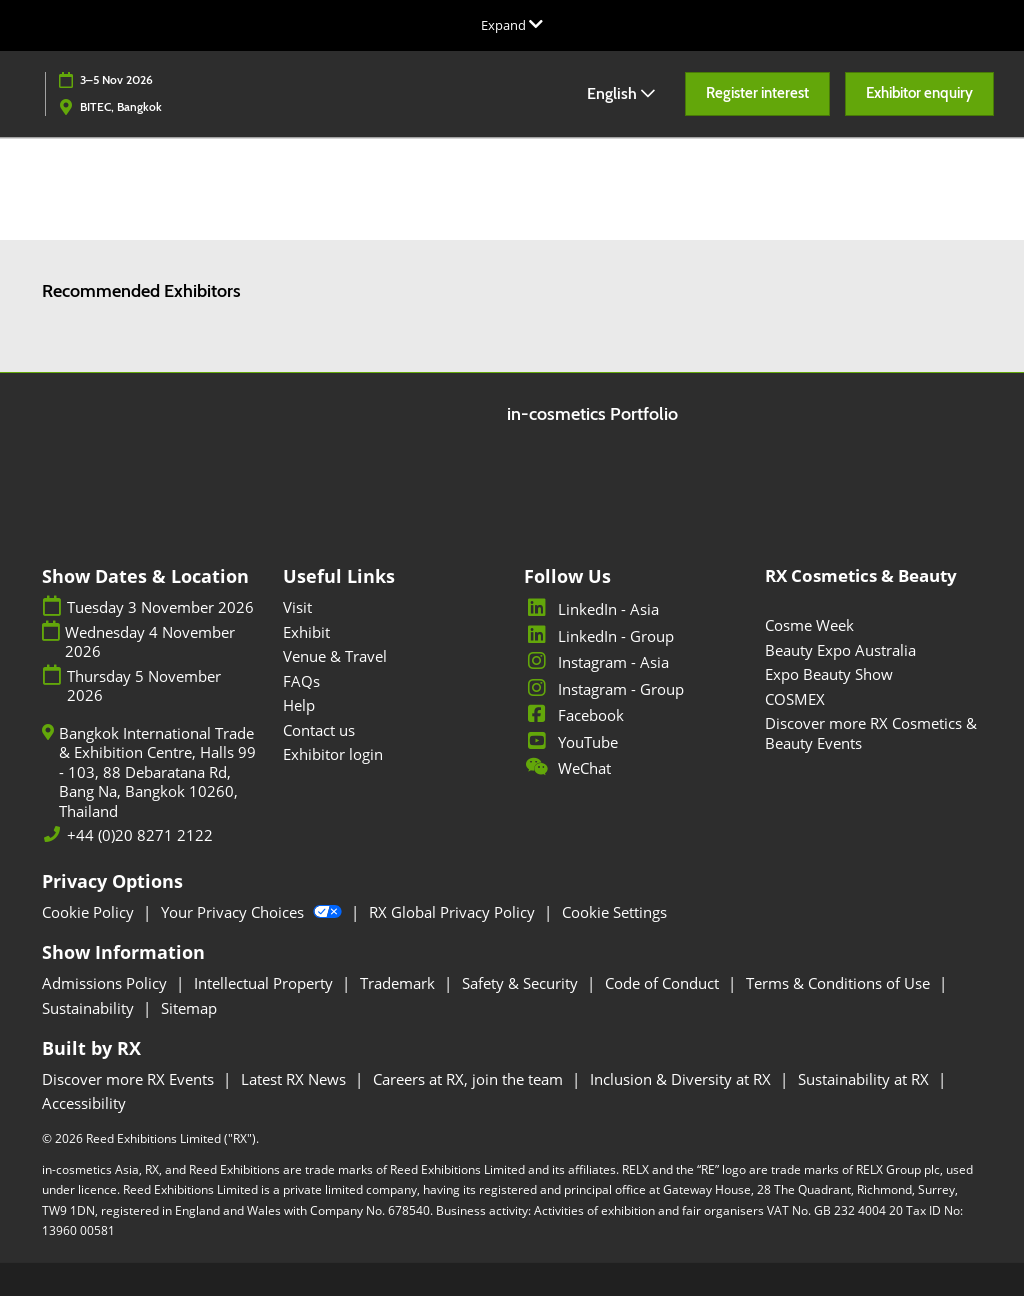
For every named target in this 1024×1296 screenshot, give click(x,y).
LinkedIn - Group (599, 636)
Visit (297, 607)
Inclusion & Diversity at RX (682, 1079)
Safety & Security (522, 983)
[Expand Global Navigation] (512, 25)
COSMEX (795, 699)
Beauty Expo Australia (840, 650)
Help (299, 705)
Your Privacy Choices (253, 912)
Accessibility (84, 1103)
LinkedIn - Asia (591, 609)
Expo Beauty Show (829, 674)
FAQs (301, 681)
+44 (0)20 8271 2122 (140, 835)
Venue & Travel (335, 656)
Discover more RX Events (130, 1079)
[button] (757, 94)
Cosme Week (809, 625)
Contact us (319, 730)
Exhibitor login (333, 754)
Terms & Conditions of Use (840, 983)
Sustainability (90, 1008)
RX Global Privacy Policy (454, 912)
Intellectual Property (265, 983)
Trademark (399, 983)
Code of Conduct (664, 983)
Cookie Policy (90, 912)
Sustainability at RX (865, 1079)
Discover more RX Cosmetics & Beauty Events (871, 733)
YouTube (571, 742)
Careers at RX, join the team (470, 1079)
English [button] (621, 93)
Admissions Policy (106, 983)
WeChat (567, 768)
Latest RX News (295, 1079)
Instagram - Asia (596, 662)
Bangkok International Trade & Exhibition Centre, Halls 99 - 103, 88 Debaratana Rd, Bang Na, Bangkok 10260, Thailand (157, 772)
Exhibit (306, 632)
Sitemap (189, 1008)
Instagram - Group (604, 689)
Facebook (574, 715)
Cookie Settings (614, 912)
